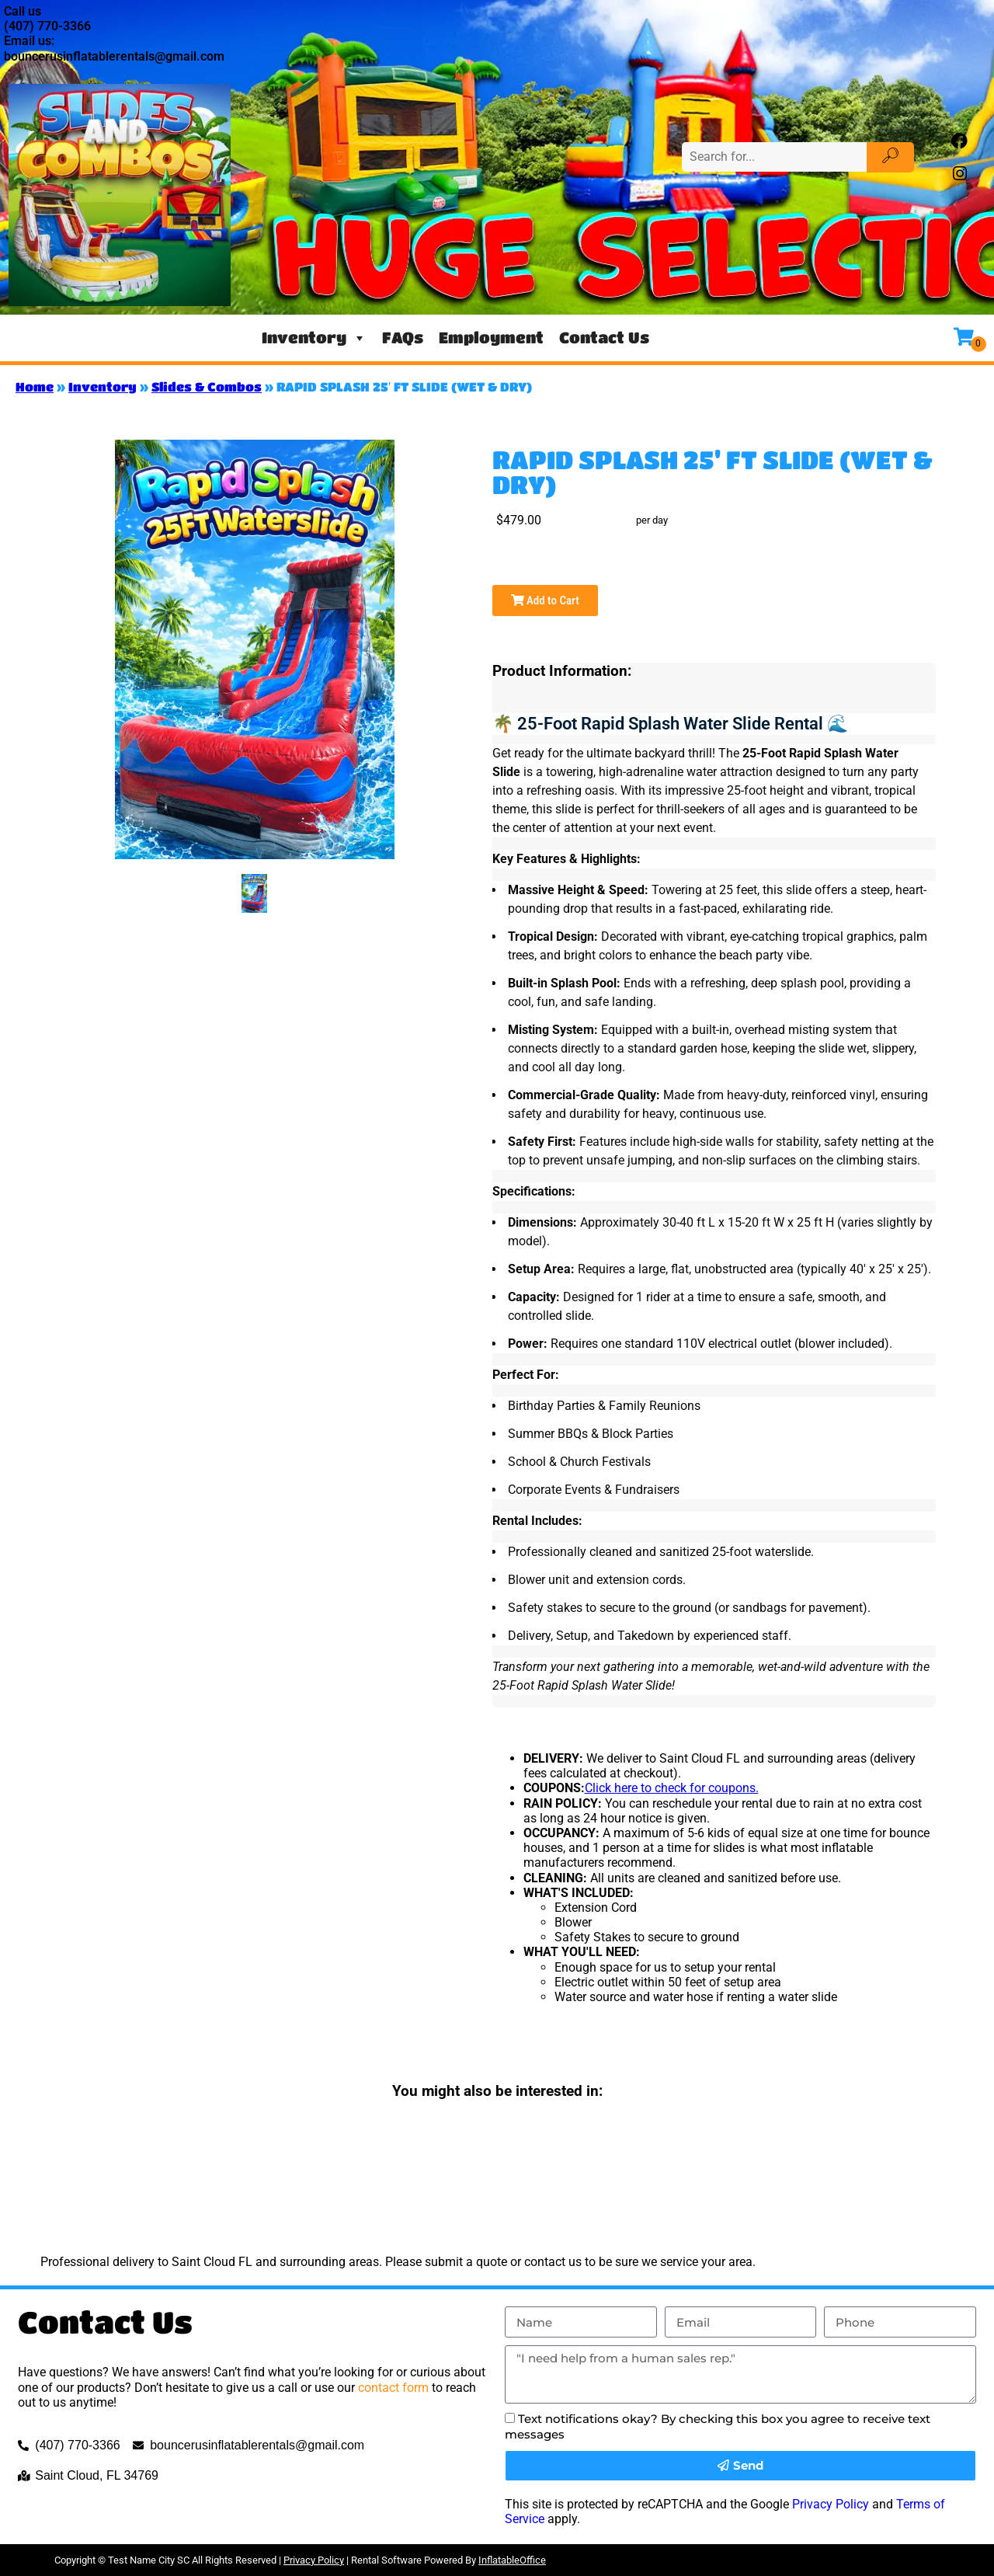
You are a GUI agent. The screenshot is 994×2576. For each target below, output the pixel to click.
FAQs (402, 337)
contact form (393, 2387)
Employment (491, 337)
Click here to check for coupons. (672, 1788)
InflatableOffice (512, 2560)
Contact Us (604, 337)
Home (35, 386)
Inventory (314, 337)
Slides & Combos (206, 386)
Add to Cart (545, 600)
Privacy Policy (830, 2504)
